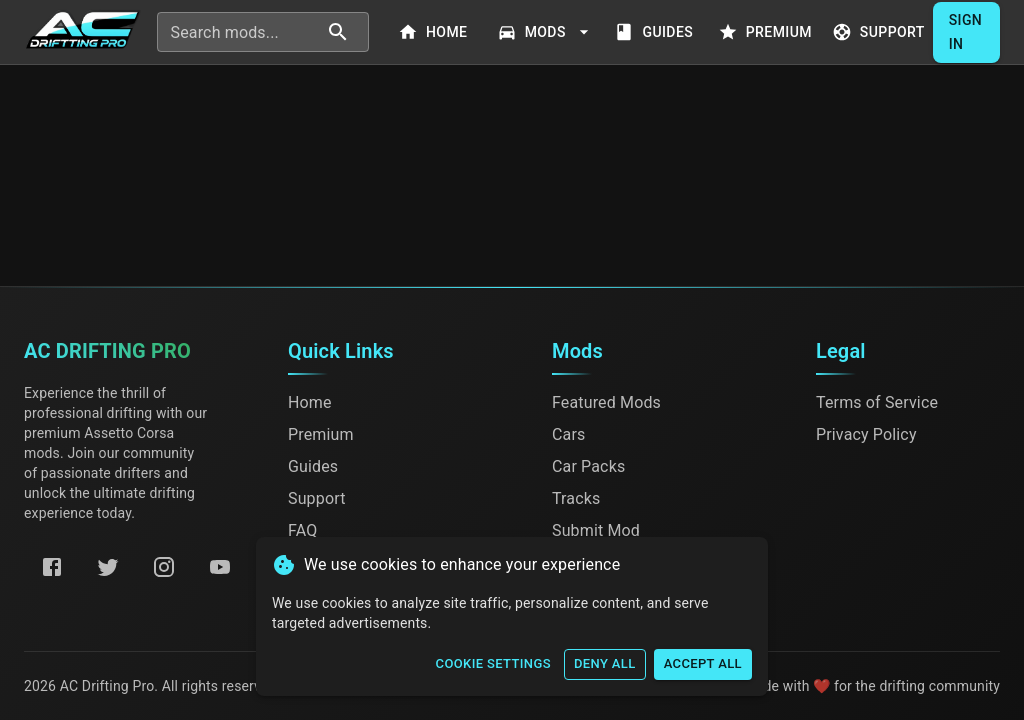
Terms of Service (877, 402)
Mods (545, 32)
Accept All (703, 664)
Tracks (576, 498)
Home (435, 32)
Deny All (605, 664)
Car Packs (588, 466)
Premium (767, 32)
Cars (568, 434)
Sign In (966, 32)
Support (880, 32)
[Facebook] (52, 567)
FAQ (302, 530)
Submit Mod (596, 530)
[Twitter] (108, 567)
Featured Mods (606, 402)
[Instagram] (164, 567)
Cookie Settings (493, 664)
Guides (656, 32)
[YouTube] (220, 567)
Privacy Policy (866, 434)
